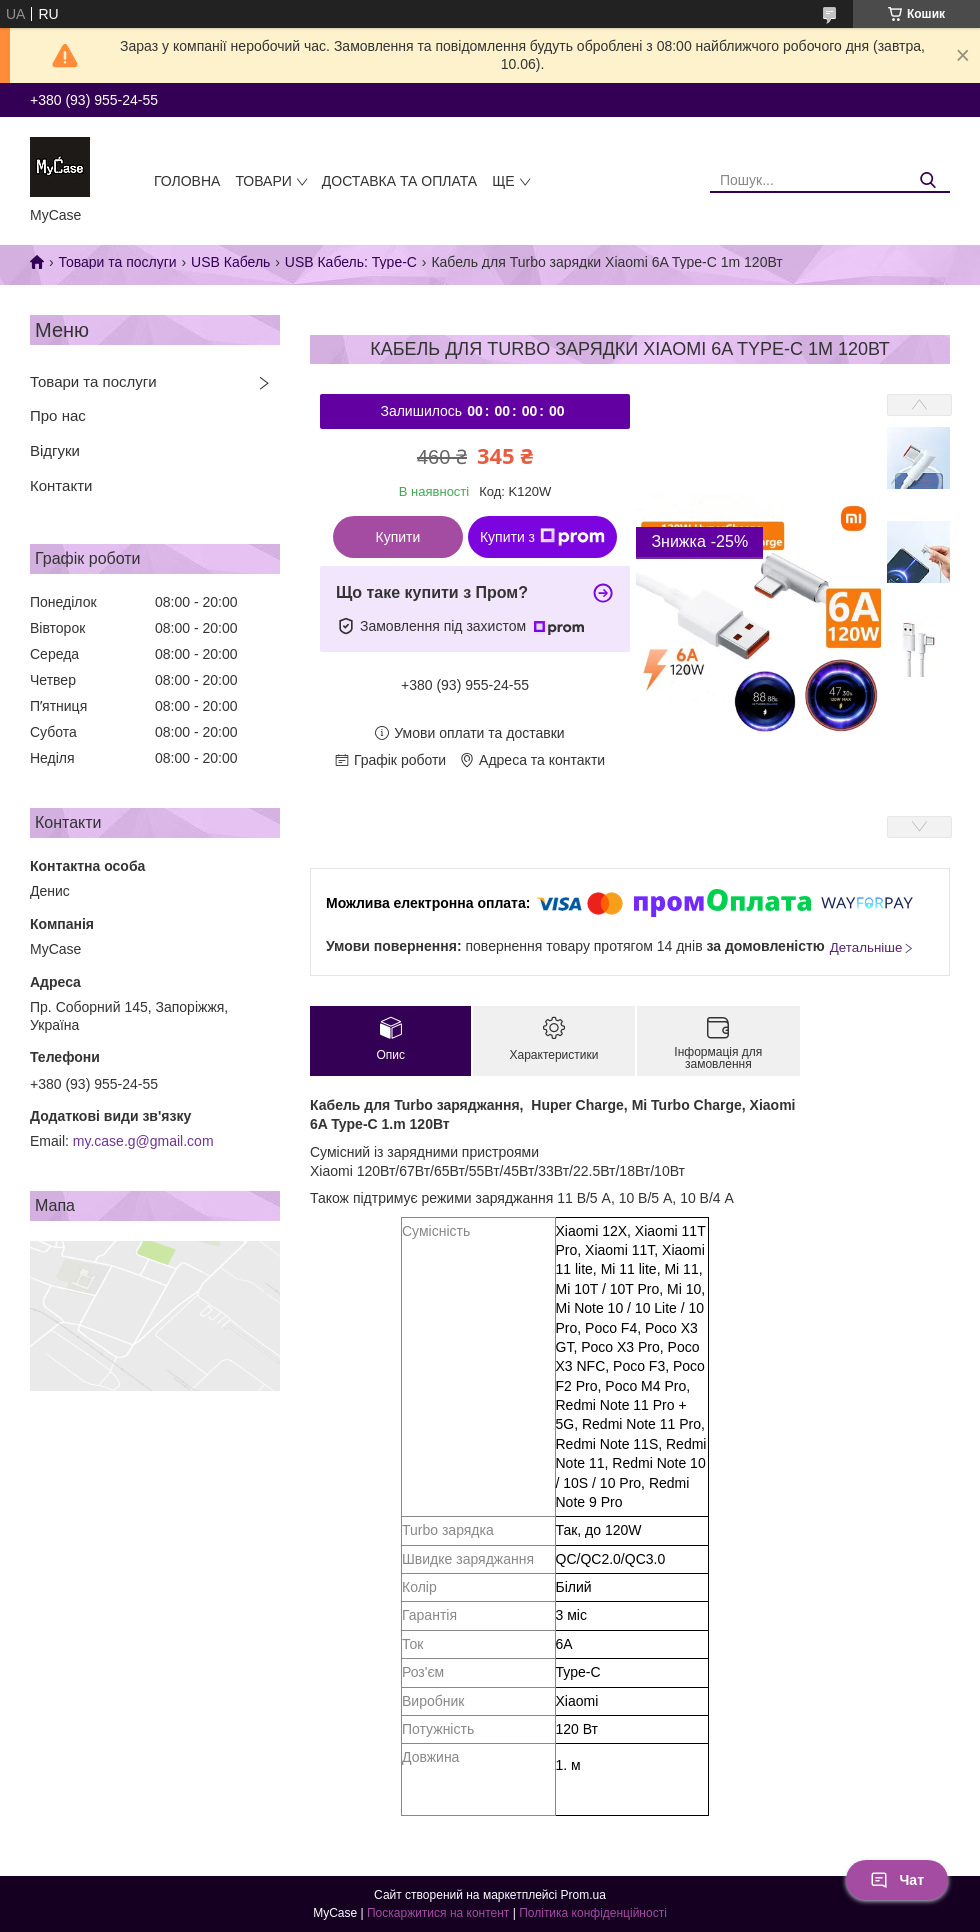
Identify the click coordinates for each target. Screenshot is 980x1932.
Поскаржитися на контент (438, 1913)
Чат (897, 1880)
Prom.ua (583, 1895)
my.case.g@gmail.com (143, 1141)
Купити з (542, 537)
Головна (187, 181)
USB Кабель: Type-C (351, 262)
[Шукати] (927, 180)
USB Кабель (230, 262)
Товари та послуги (117, 262)
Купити (398, 537)
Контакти (61, 485)
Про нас (58, 415)
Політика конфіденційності (593, 1913)
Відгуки (55, 450)
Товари (263, 181)
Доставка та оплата (399, 181)
